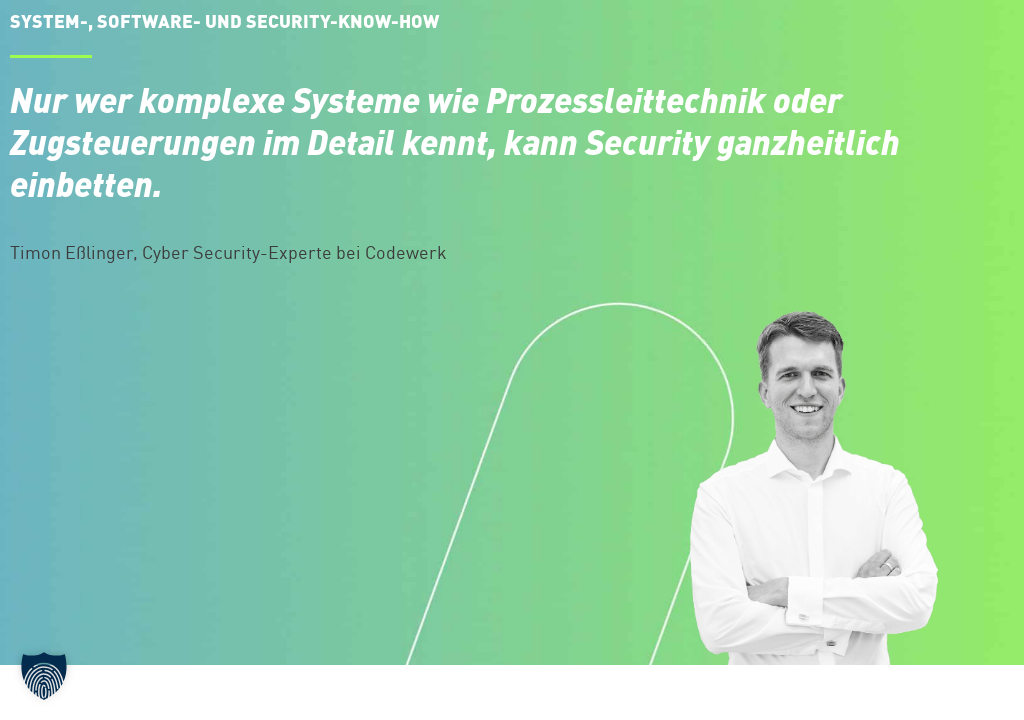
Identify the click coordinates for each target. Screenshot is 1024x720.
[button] (44, 676)
